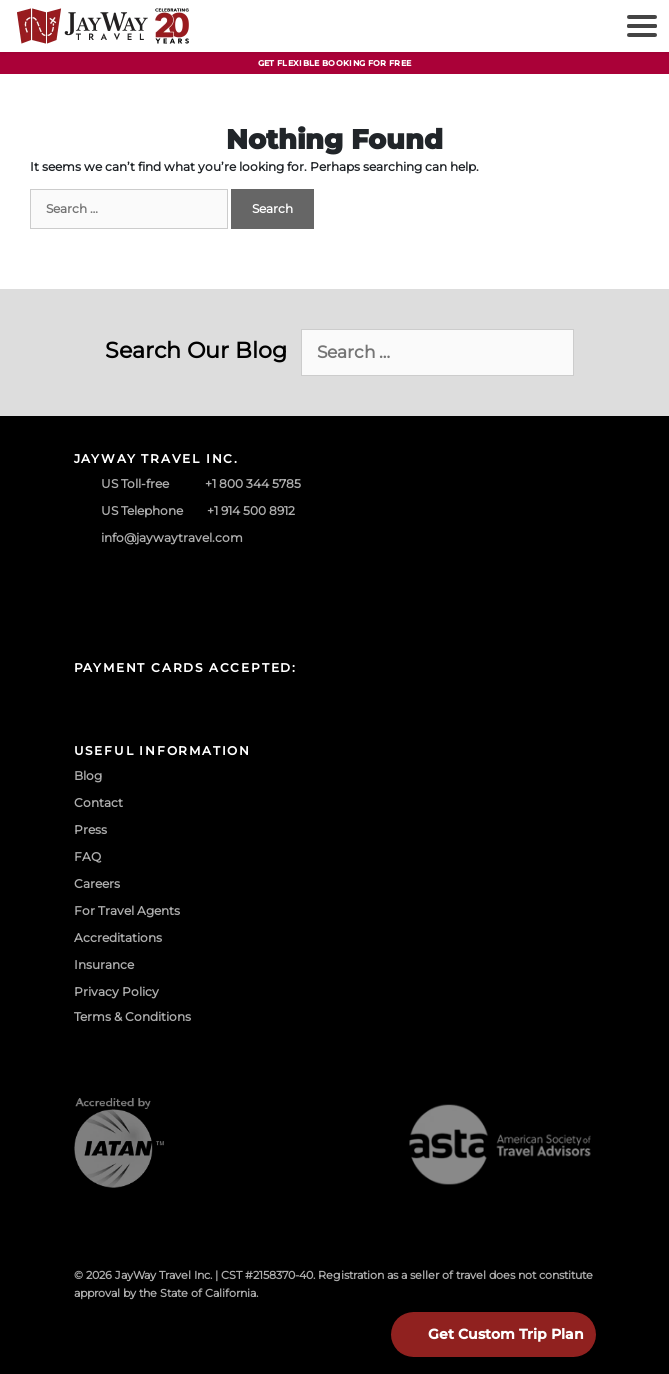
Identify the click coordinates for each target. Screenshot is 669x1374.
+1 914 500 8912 (251, 510)
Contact (98, 802)
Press (90, 829)
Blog (88, 775)
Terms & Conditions (132, 1016)
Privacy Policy (116, 991)
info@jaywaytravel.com (172, 537)
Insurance (104, 964)
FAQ (87, 856)
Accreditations (118, 937)
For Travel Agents (127, 910)
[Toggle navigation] (639, 26)
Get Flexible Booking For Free (335, 63)
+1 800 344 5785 (253, 483)
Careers (97, 883)
